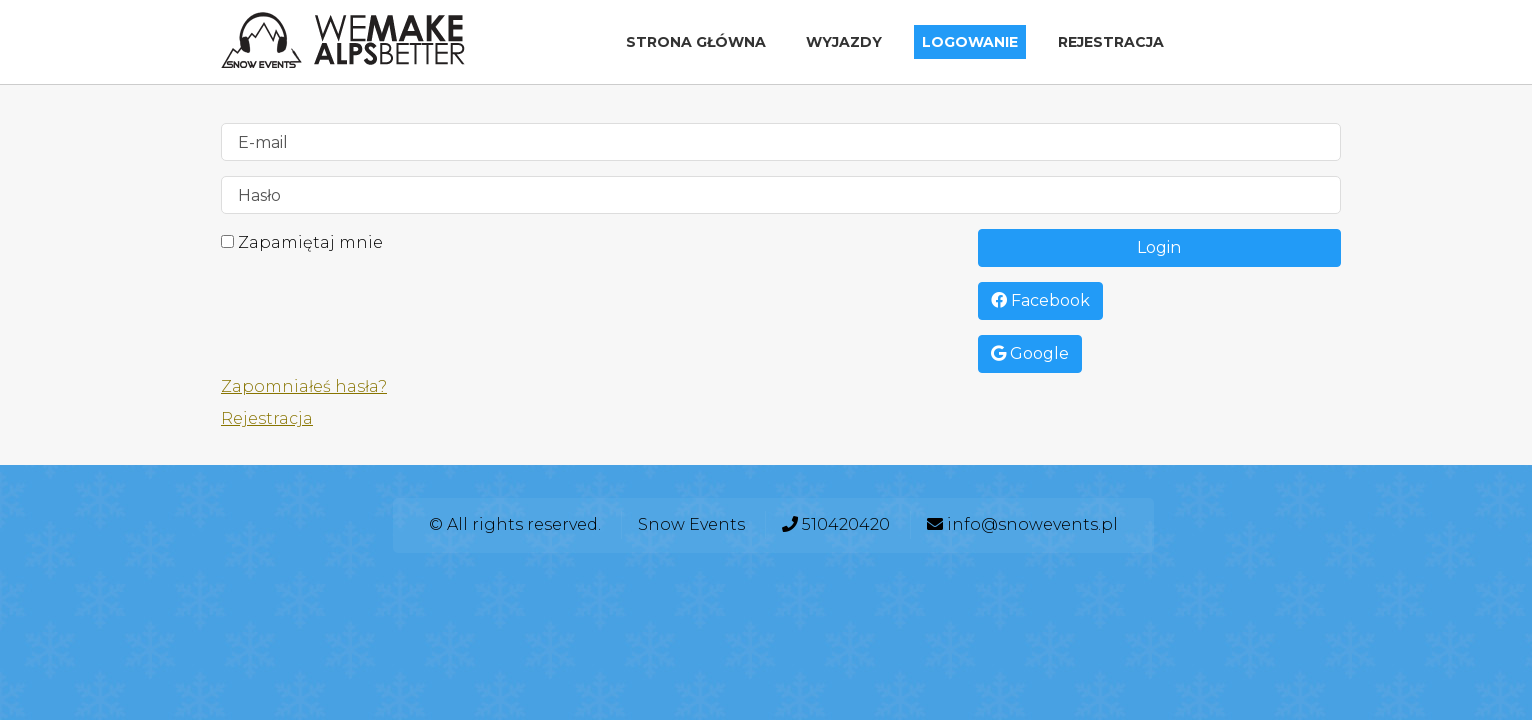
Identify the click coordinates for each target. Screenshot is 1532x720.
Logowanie (970, 42)
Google (1030, 353)
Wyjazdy (844, 42)
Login (1159, 247)
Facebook (1040, 300)
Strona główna (696, 42)
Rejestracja (1111, 42)
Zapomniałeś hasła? (304, 386)
